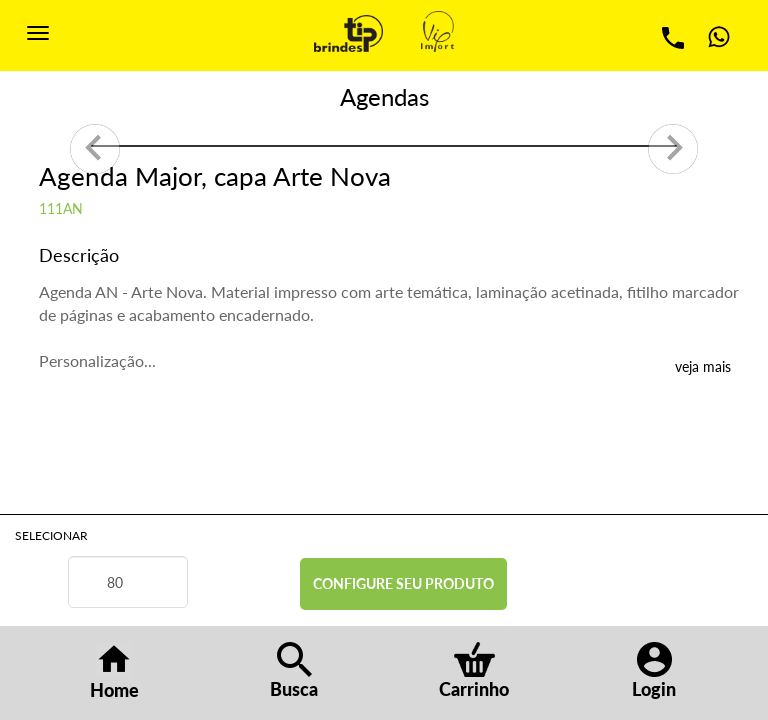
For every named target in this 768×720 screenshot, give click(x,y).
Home (114, 671)
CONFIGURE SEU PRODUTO (403, 583)
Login (654, 671)
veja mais (703, 366)
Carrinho (474, 671)
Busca (294, 671)
